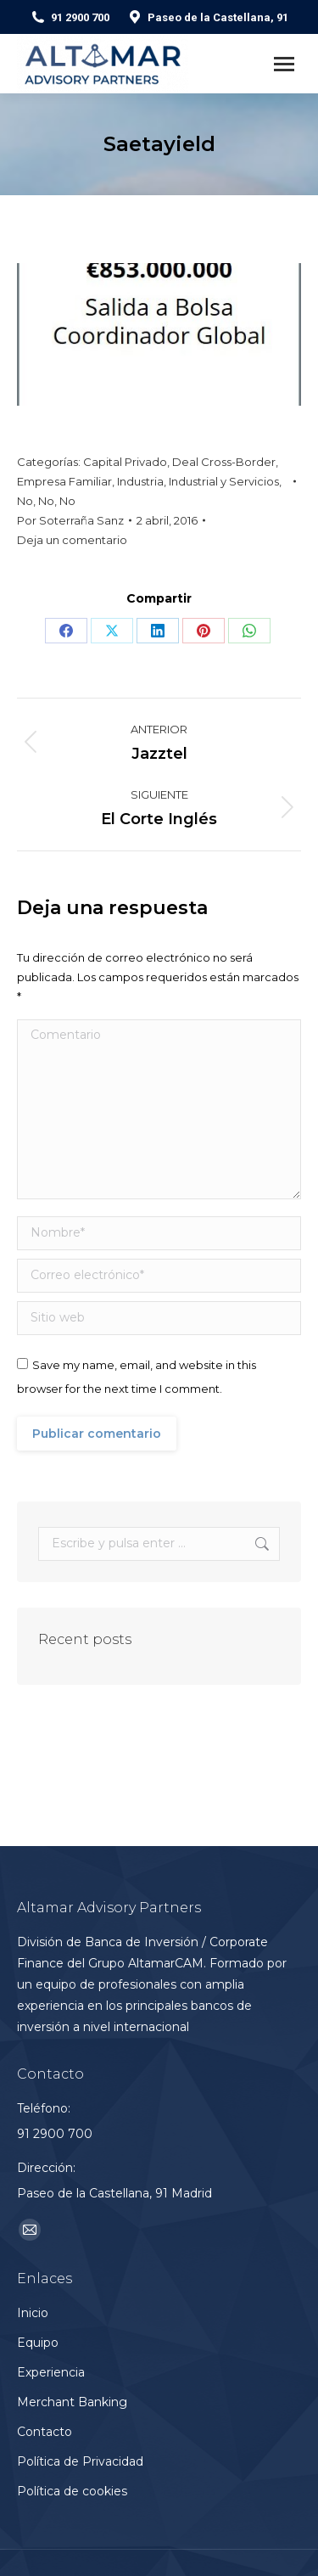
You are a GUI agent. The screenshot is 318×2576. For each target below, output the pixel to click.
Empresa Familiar (64, 481)
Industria (140, 481)
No (25, 501)
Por (70, 520)
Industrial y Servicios (224, 481)
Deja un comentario (72, 540)
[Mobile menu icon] (284, 64)
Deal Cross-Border (224, 462)
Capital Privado (125, 462)
